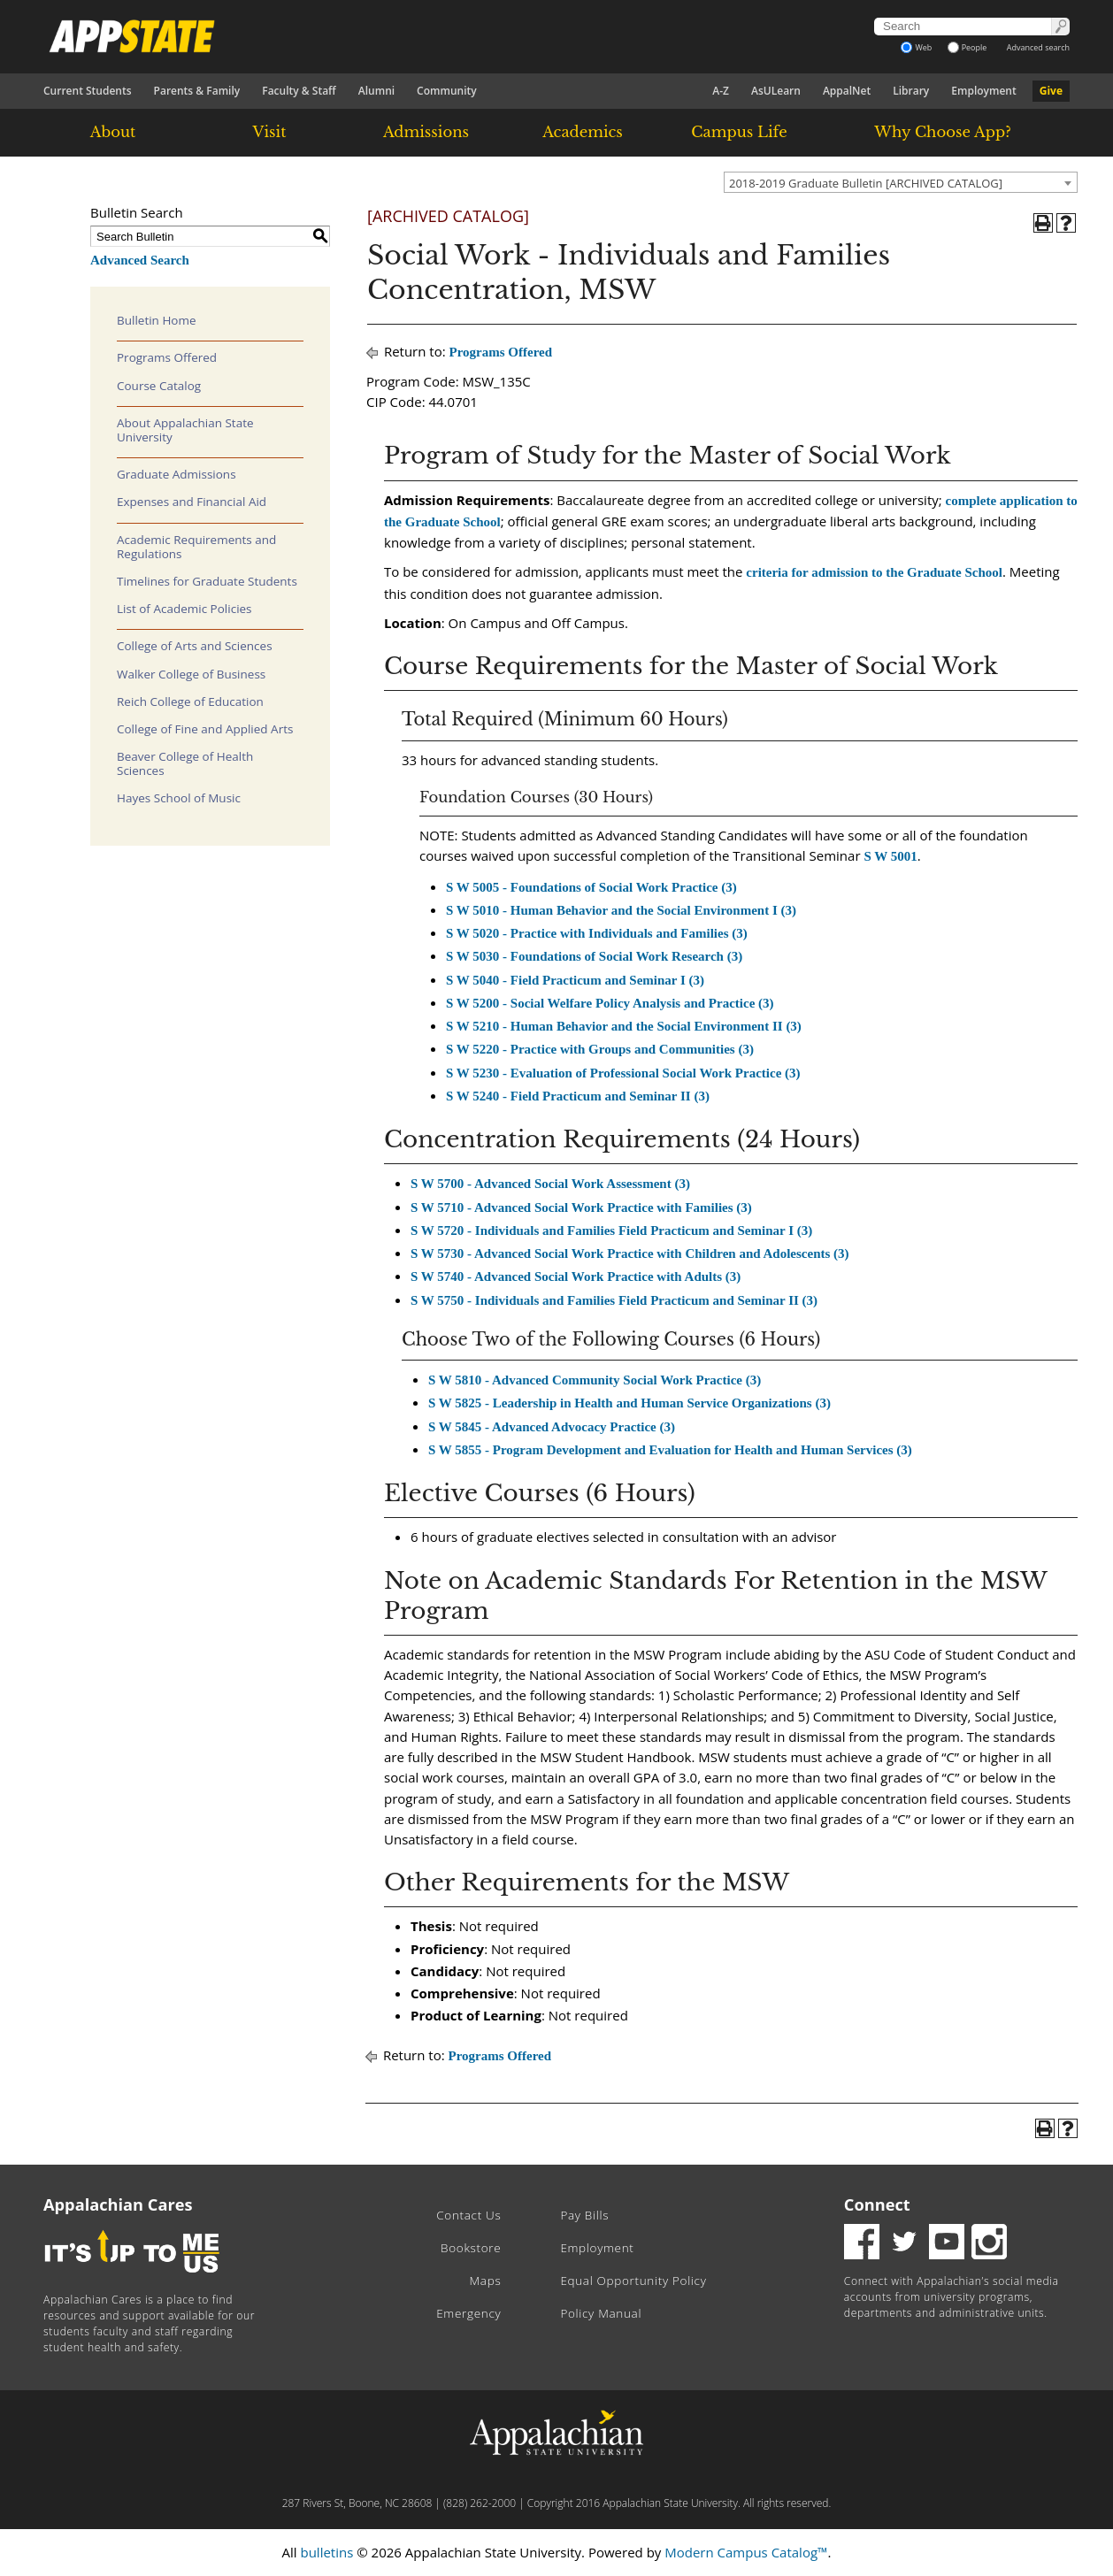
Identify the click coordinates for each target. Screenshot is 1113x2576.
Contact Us (468, 2215)
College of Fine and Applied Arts (205, 729)
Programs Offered (167, 357)
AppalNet (847, 90)
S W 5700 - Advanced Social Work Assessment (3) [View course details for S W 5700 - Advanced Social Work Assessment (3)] (550, 1184)
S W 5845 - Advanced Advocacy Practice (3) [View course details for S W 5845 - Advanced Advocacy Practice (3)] (551, 1427)
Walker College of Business (191, 674)
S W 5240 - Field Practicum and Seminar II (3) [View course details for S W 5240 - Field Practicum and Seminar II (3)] (578, 1096)
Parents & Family (197, 90)
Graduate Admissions (176, 474)
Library (911, 90)
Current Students (87, 90)
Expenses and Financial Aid (191, 502)
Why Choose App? (942, 132)
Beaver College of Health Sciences (185, 763)
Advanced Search (139, 260)
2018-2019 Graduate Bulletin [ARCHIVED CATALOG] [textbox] (865, 183)
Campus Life (739, 132)
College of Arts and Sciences (194, 646)
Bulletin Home (156, 320)
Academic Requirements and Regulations (196, 547)
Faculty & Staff (299, 90)
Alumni (376, 90)
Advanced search (1038, 47)
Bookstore (471, 2248)
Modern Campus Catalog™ (745, 2552)
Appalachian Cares (118, 2204)
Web (916, 47)
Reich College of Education (190, 701)
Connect (877, 2204)
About (113, 132)
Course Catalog (159, 386)
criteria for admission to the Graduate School (874, 572)
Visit (270, 132)
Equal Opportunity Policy (633, 2280)
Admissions (426, 132)
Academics (582, 132)
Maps (486, 2280)
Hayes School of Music (179, 798)
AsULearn (776, 90)
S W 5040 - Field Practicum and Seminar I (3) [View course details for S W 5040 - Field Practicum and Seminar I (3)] (575, 980)
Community (447, 90)
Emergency (468, 2313)
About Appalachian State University (185, 430)
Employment (983, 90)
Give (1051, 90)
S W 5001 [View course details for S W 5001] (890, 856)
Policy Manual (600, 2313)
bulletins (326, 2552)
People (967, 47)
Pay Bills (584, 2215)
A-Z (720, 90)
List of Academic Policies (184, 609)
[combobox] (901, 182)
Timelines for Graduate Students (207, 581)
